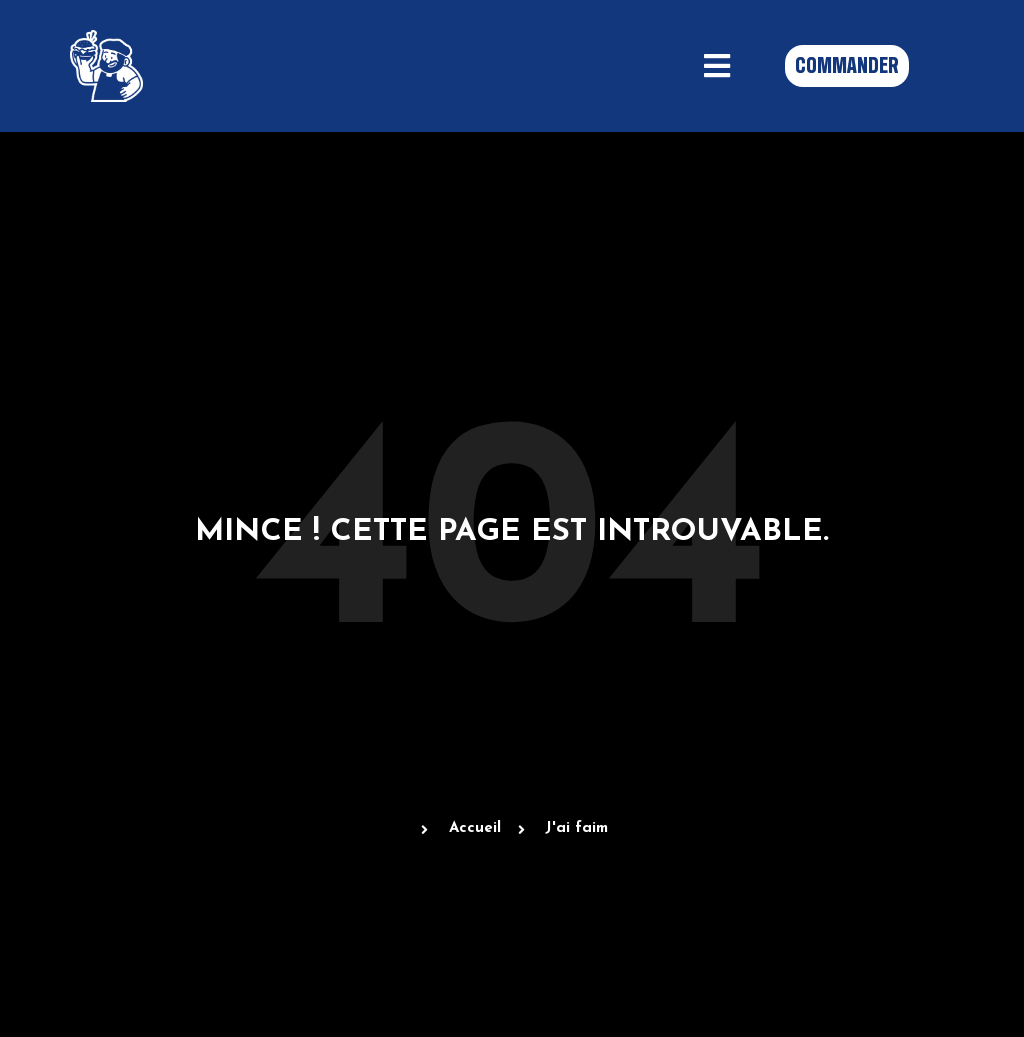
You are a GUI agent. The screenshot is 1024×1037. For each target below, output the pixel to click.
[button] (717, 65)
